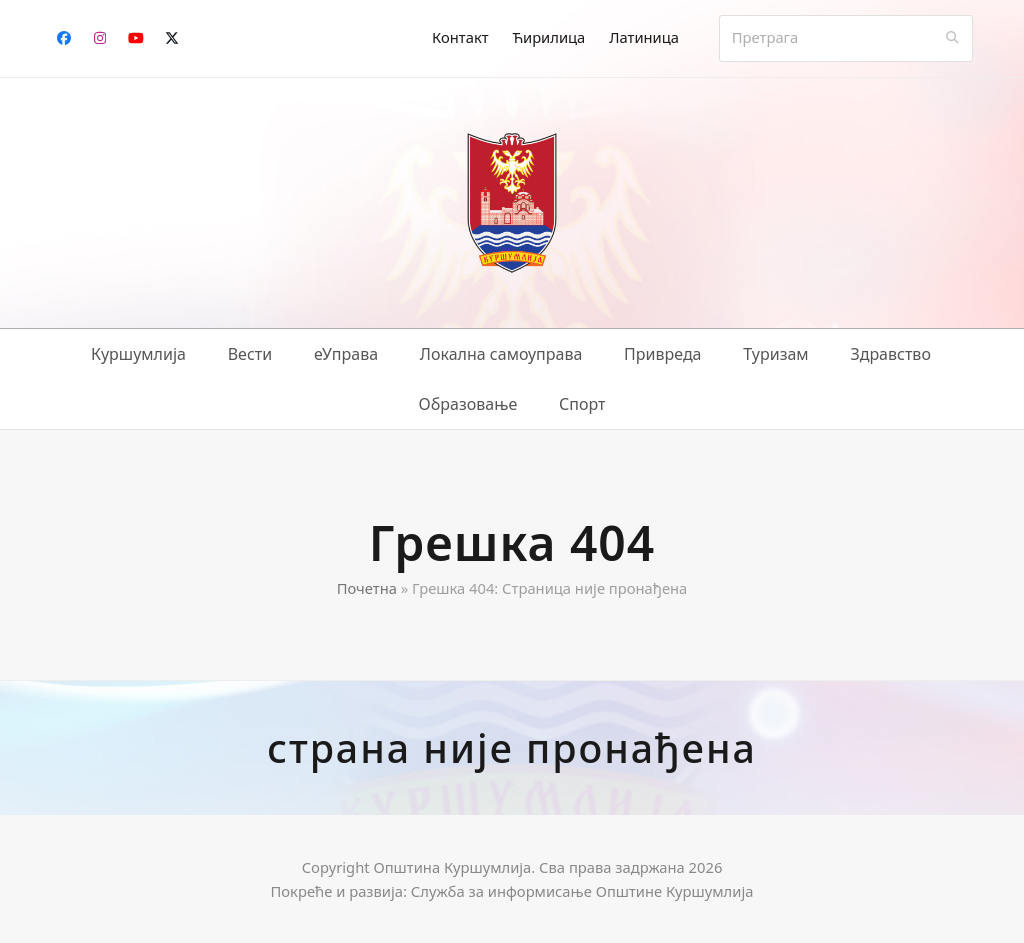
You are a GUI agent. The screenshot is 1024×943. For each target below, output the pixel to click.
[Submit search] (952, 38)
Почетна (367, 588)
